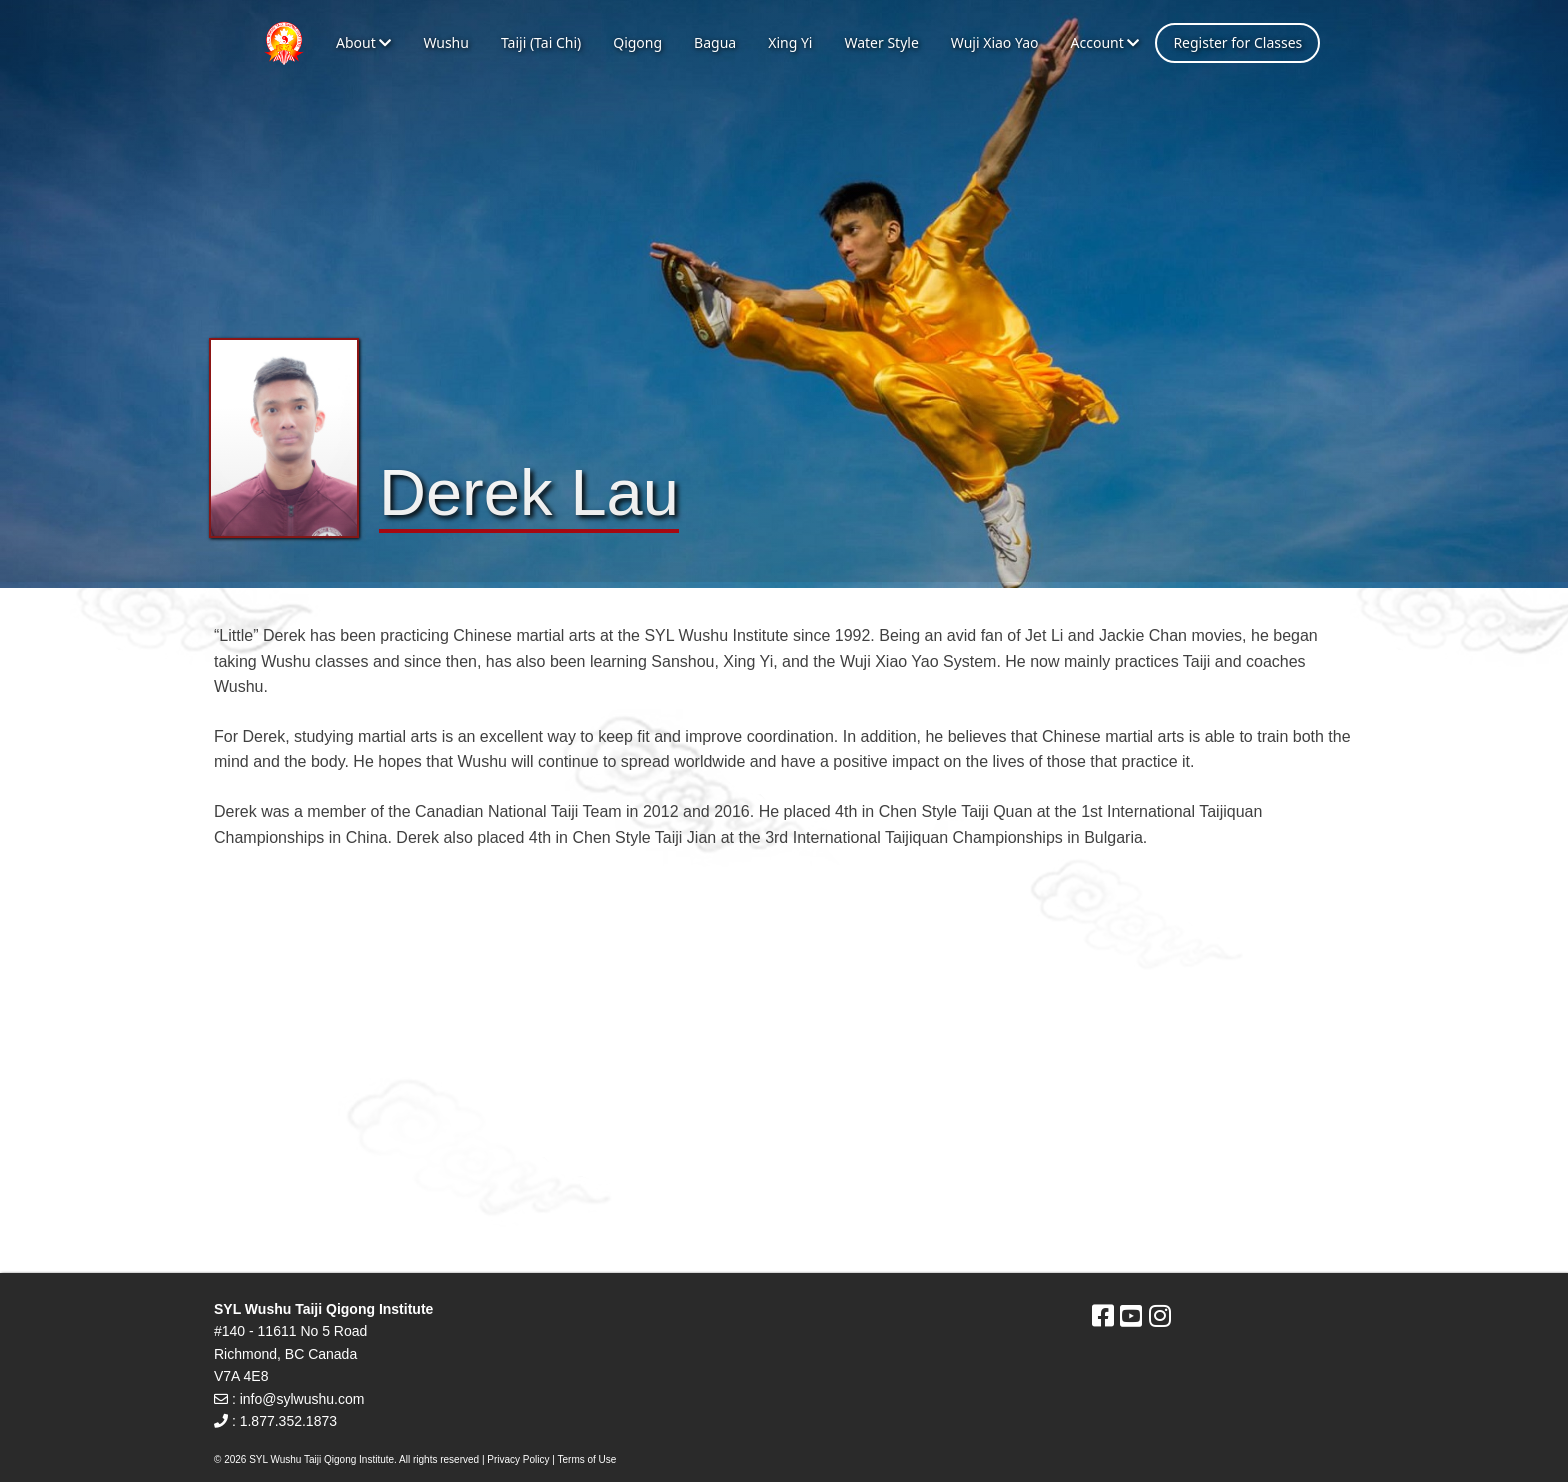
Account (1104, 42)
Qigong (637, 42)
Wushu (446, 42)
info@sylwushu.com (302, 1399)
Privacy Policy (518, 1459)
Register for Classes (1237, 42)
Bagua (715, 42)
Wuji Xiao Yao (995, 42)
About (363, 42)
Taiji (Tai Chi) (541, 42)
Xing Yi (790, 42)
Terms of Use (587, 1459)
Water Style (881, 42)
